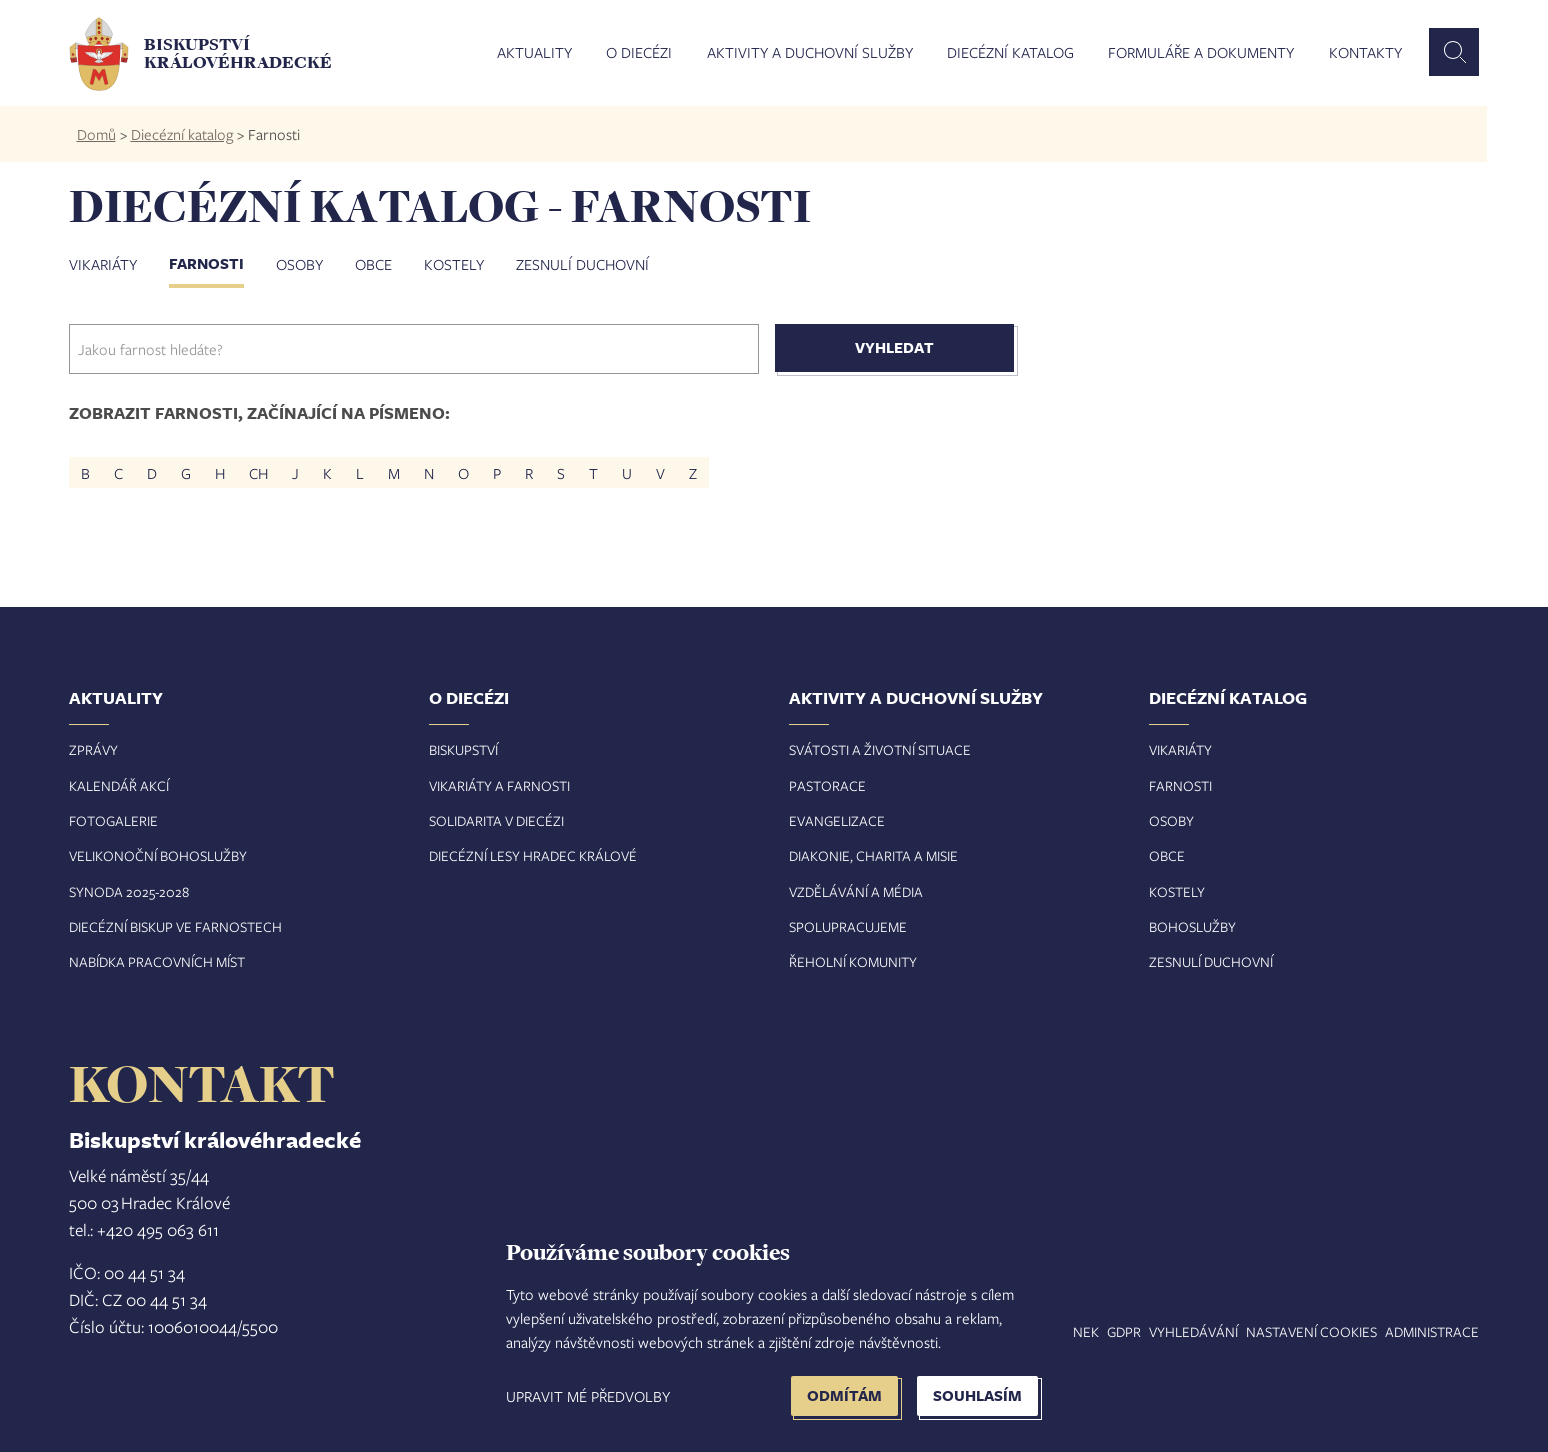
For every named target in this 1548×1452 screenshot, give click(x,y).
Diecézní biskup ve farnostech (175, 926)
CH (258, 473)
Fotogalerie (113, 820)
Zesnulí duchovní (582, 264)
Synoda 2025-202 (125, 891)
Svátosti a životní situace (880, 749)
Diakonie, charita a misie (873, 855)
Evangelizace (837, 820)
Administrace (1432, 1331)
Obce (373, 264)
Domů (96, 134)
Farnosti (206, 263)
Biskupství (463, 749)
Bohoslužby (1192, 926)
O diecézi (639, 53)
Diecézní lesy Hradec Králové (533, 855)
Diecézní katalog (1010, 53)
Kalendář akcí (119, 785)
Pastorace (827, 785)
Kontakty (1365, 53)
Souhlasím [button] (977, 1395)
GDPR (1124, 1331)
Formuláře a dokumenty (1201, 53)
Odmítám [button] (844, 1395)
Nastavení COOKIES (1311, 1331)
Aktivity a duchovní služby (810, 53)
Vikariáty (103, 264)
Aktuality (534, 53)
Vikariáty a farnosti (499, 785)
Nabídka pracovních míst (157, 961)
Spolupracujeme (848, 926)
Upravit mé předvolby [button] (588, 1396)
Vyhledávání (1193, 1331)
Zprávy (93, 749)
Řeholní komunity (853, 961)
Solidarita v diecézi (496, 820)
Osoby (299, 264)
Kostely (454, 264)
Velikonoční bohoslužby (158, 855)
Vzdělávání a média (856, 891)
